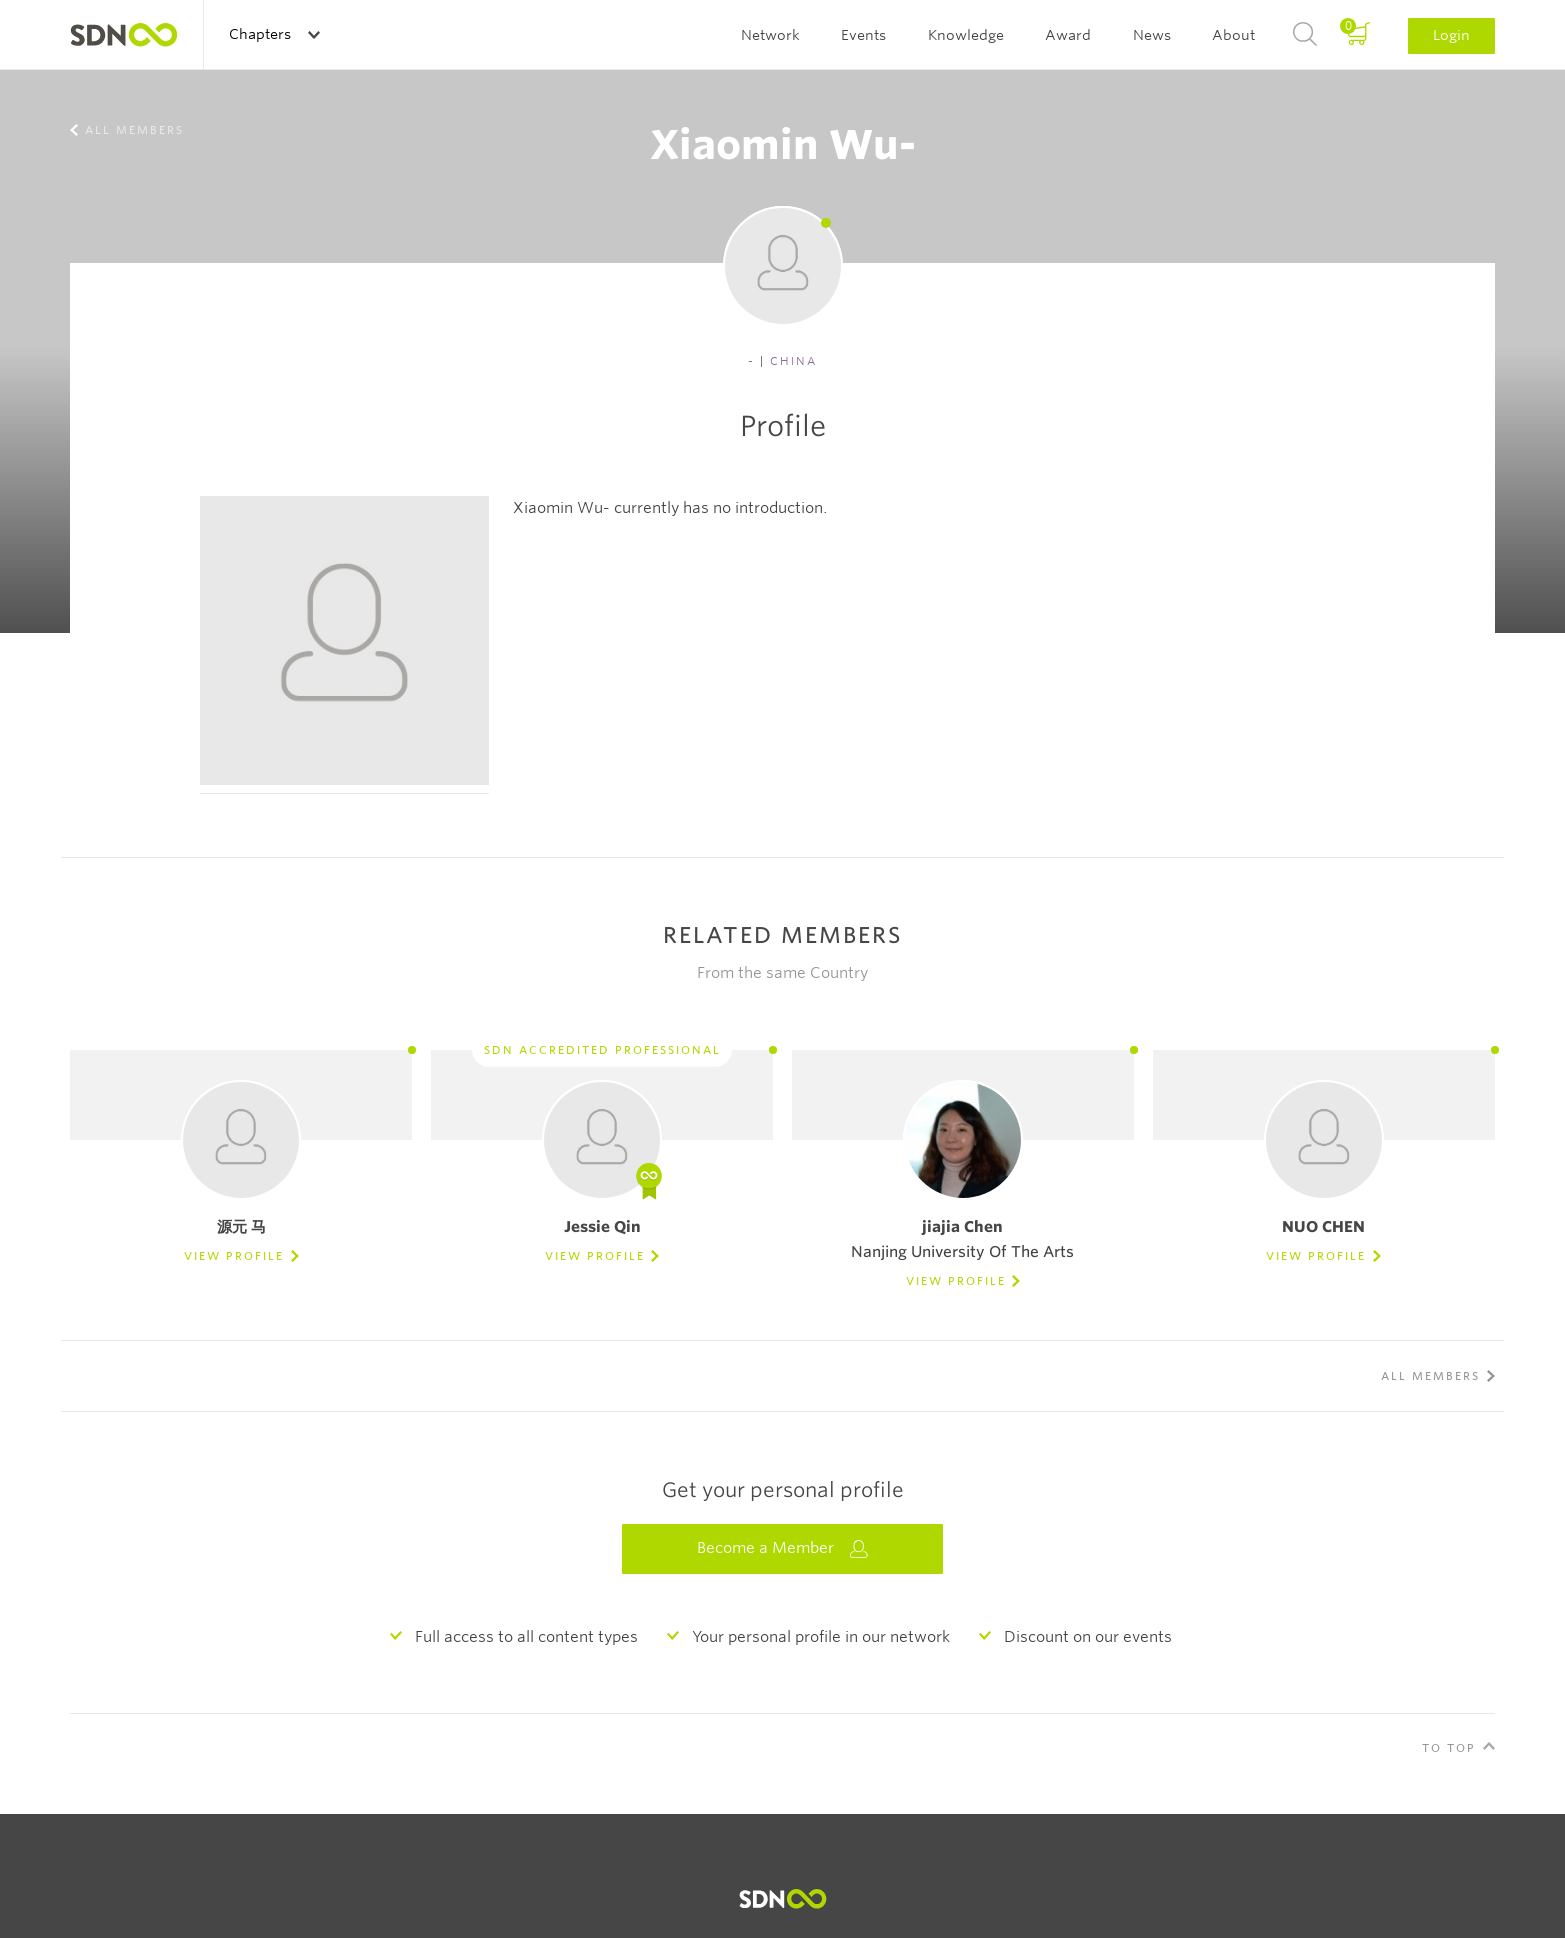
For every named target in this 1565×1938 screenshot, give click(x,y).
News (1152, 35)
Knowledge (966, 35)
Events (863, 35)
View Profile (234, 1256)
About (1233, 35)
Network (770, 35)
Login (1451, 35)
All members (134, 130)
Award (1068, 35)
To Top (1449, 1748)
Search (1305, 35)
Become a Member (783, 1548)
